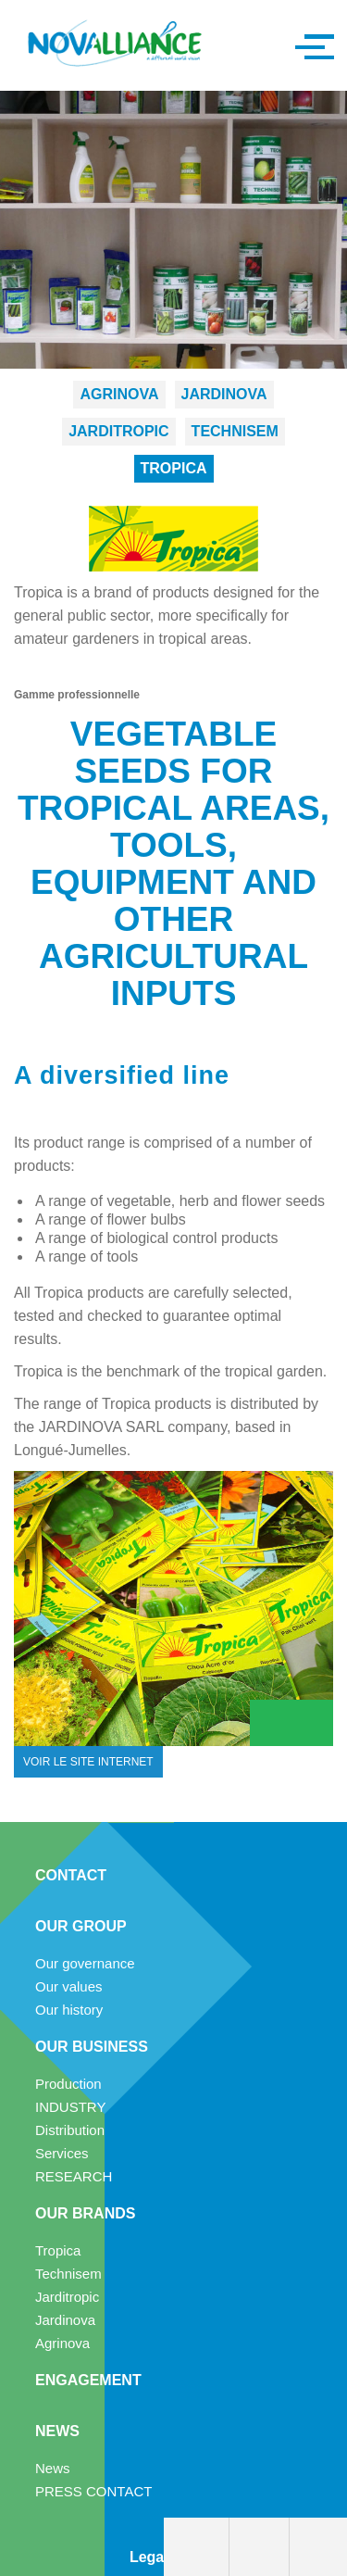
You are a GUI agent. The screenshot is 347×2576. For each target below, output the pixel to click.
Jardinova (224, 394)
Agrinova (119, 394)
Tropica (174, 468)
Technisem (235, 431)
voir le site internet (88, 1761)
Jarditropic (118, 431)
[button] (310, 45)
